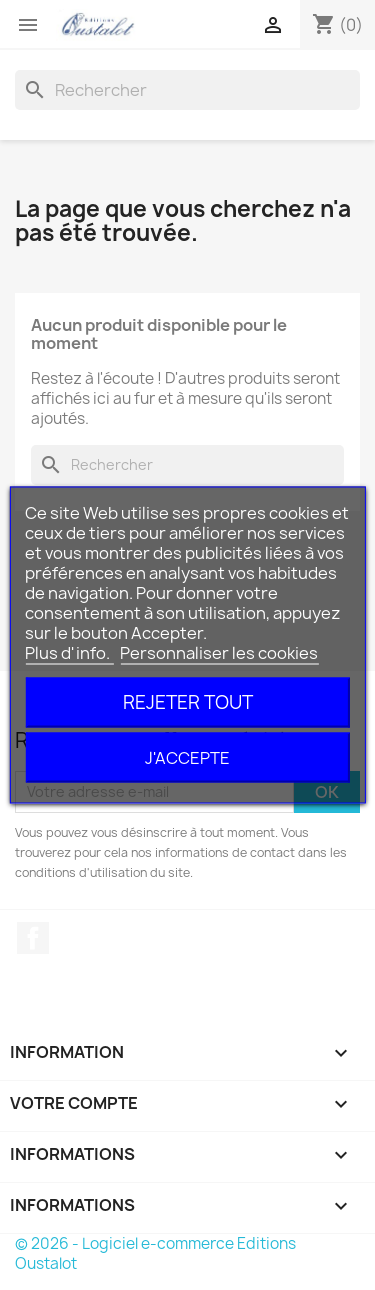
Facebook (33, 938)
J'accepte (187, 758)
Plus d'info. (69, 653)
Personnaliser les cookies (219, 653)
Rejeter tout (188, 702)
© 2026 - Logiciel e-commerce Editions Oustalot (155, 1253)
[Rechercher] (187, 90)
